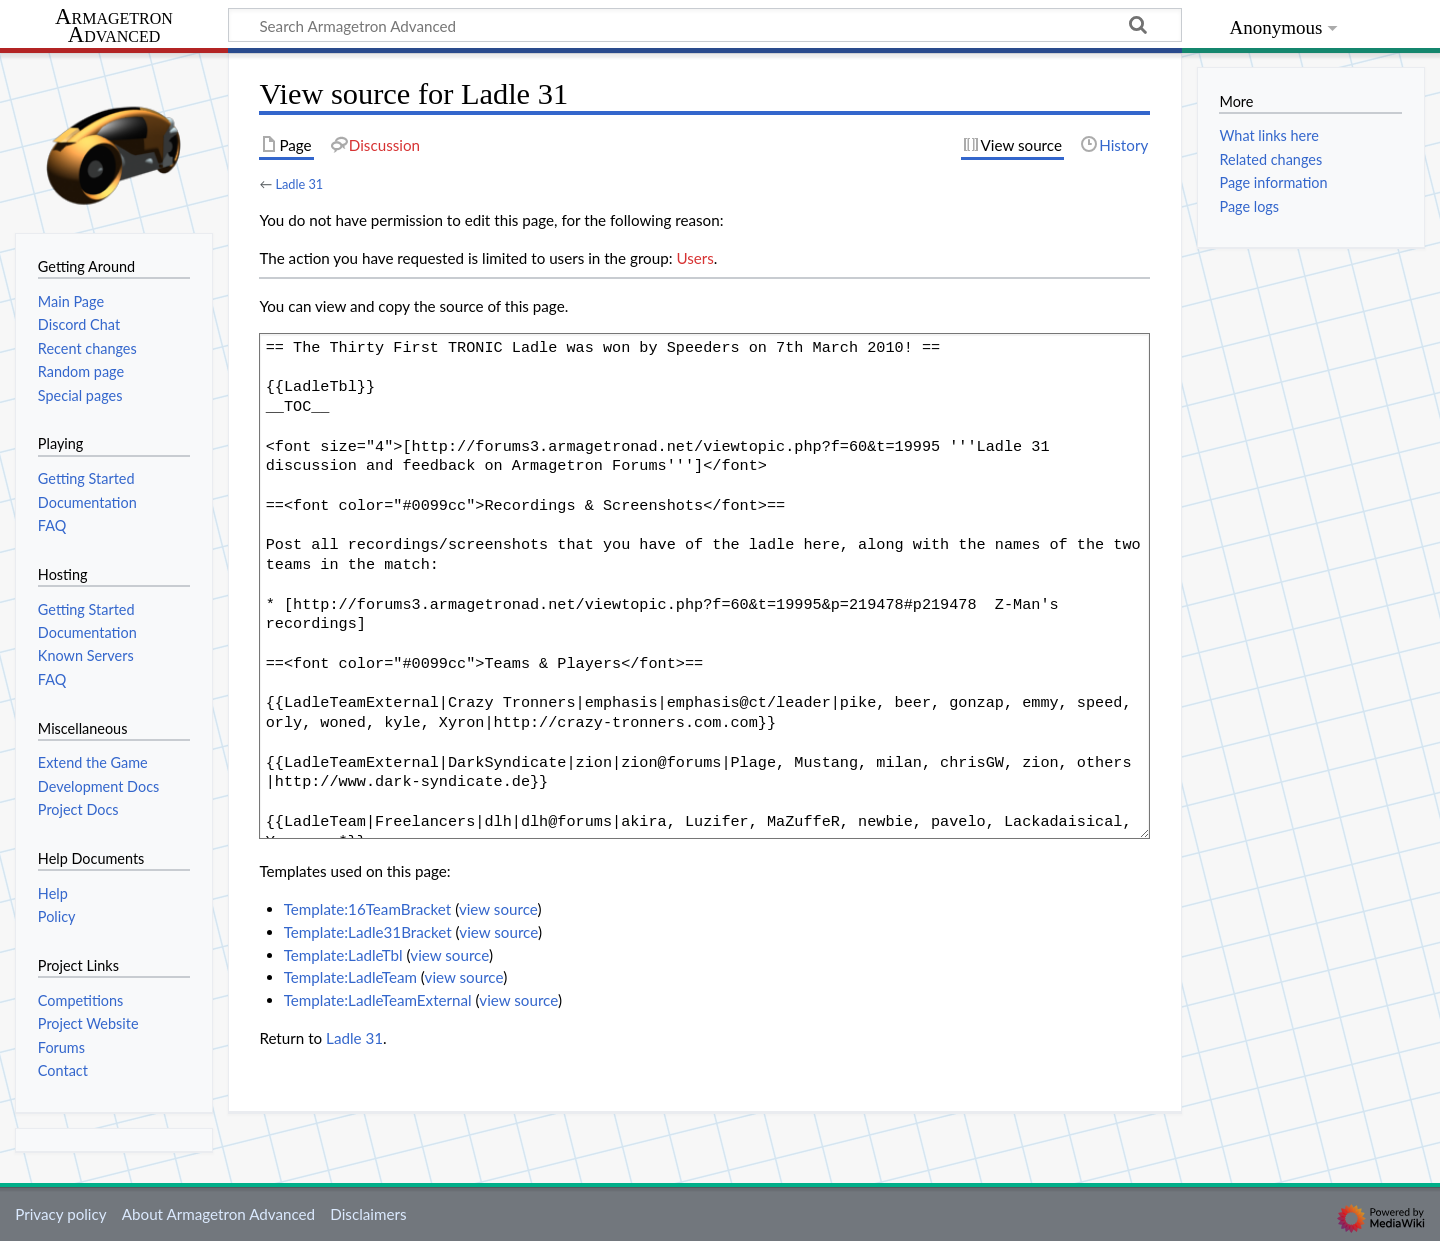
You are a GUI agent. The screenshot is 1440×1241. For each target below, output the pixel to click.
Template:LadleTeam (350, 977)
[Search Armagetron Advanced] (705, 25)
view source (498, 909)
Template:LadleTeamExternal (378, 1000)
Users (694, 258)
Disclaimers (368, 1214)
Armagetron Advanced (114, 26)
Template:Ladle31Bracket (368, 932)
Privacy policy (60, 1214)
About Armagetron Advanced (218, 1214)
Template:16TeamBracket (368, 909)
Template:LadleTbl (343, 955)
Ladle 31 (299, 184)
